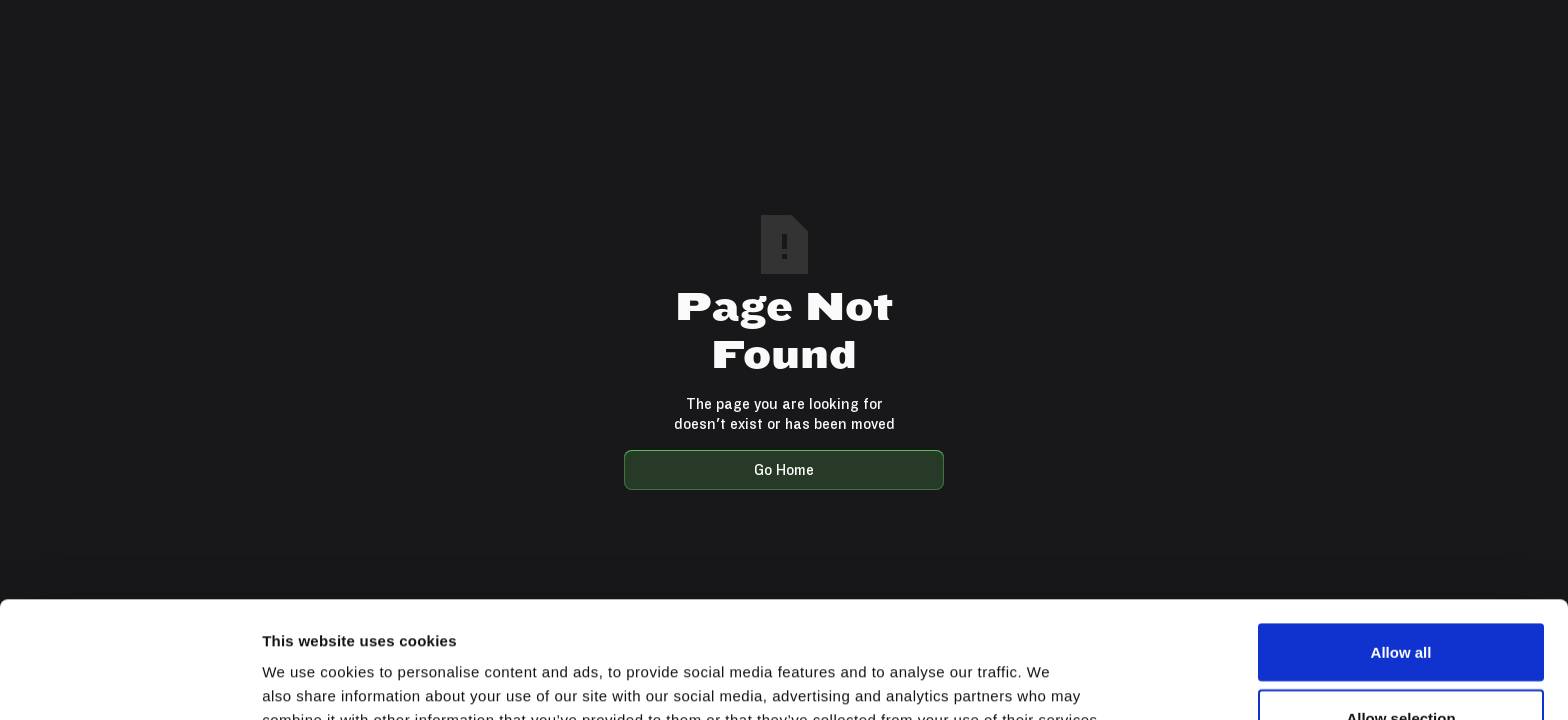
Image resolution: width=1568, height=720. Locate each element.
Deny (1401, 666)
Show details (1049, 668)
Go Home (784, 469)
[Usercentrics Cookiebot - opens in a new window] (129, 681)
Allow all (1401, 535)
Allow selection (1400, 601)
